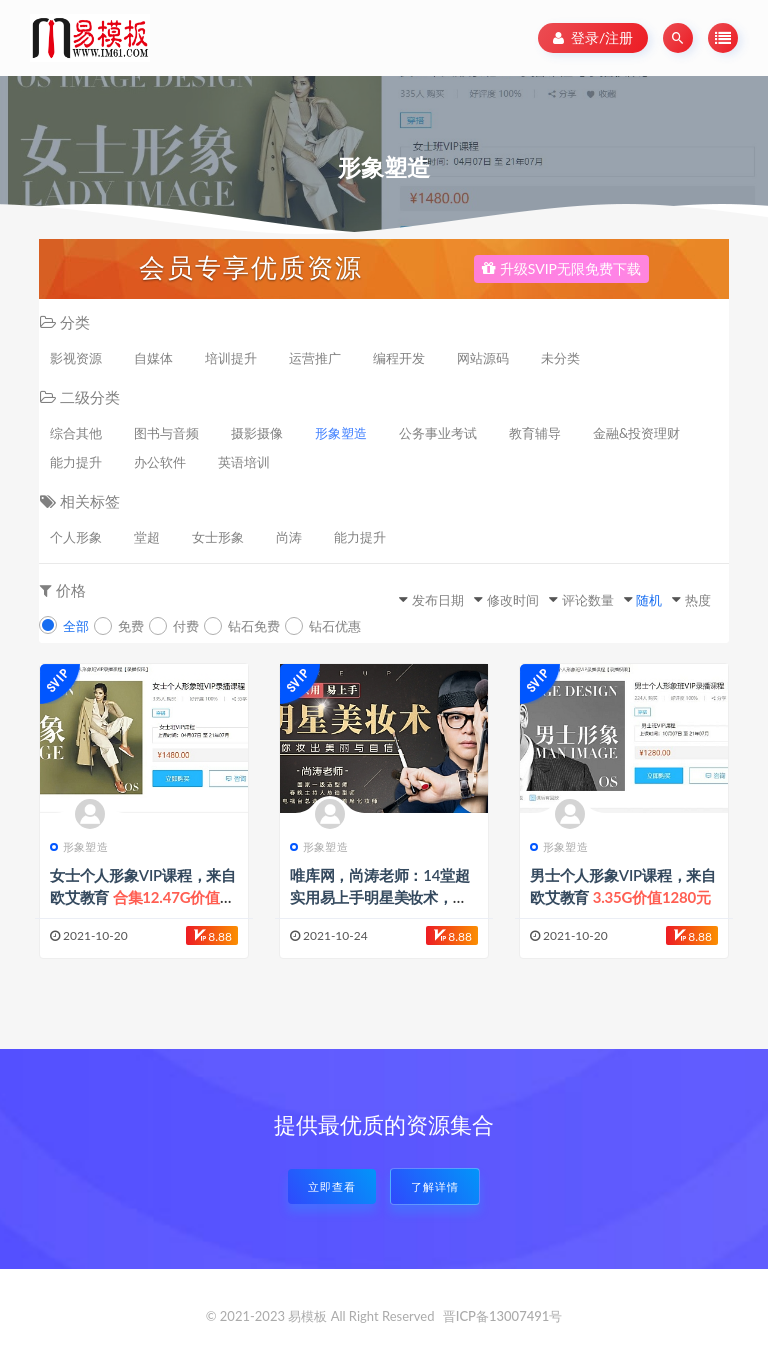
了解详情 (435, 1186)
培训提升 (231, 358)
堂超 (147, 537)
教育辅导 (535, 433)
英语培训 (244, 462)
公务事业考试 (438, 433)
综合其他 (76, 433)
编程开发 (399, 358)
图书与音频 (166, 433)
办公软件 (160, 462)
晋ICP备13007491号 (503, 1316)
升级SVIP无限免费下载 (561, 268)
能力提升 (76, 462)
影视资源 (76, 358)
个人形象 (76, 537)
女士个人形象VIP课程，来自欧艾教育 (143, 897)
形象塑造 (341, 433)
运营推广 (315, 358)
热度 (698, 600)
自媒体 (153, 358)
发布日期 (438, 600)
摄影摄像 (257, 433)
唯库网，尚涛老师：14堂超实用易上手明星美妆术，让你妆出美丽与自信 (381, 897)
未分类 (560, 358)
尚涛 (289, 537)
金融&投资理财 (636, 433)
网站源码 (483, 358)
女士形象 (218, 537)
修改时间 (513, 600)
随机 (649, 600)
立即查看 (332, 1186)
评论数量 (588, 600)
